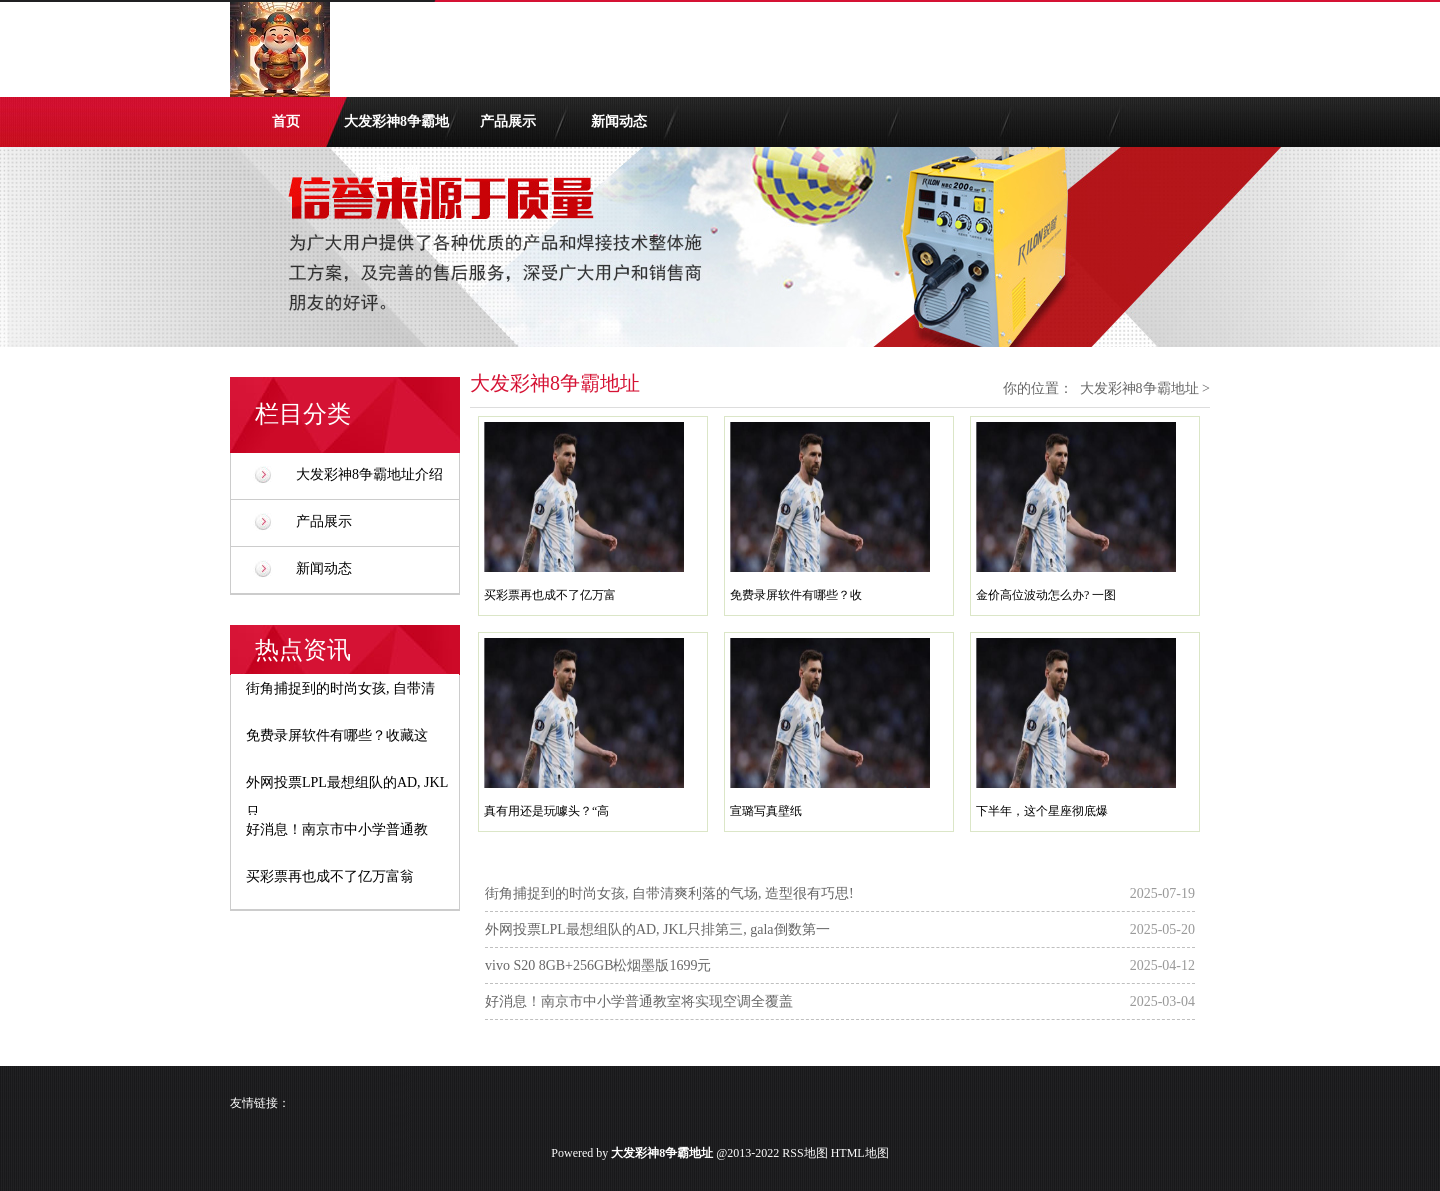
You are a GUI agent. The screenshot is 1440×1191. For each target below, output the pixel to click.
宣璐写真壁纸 (766, 811)
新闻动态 (619, 121)
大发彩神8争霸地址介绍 (396, 130)
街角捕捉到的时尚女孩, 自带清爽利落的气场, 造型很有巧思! (669, 893)
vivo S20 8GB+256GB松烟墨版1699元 (598, 965)
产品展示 (508, 121)
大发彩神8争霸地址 (1139, 388)
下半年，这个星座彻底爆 (1042, 811)
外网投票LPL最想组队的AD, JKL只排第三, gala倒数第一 (657, 929)
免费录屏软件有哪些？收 (796, 595)
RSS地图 (804, 1153)
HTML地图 (860, 1153)
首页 (286, 121)
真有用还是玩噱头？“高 (546, 811)
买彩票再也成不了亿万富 (550, 595)
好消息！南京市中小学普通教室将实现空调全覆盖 (639, 1001)
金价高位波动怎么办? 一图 (1046, 595)
